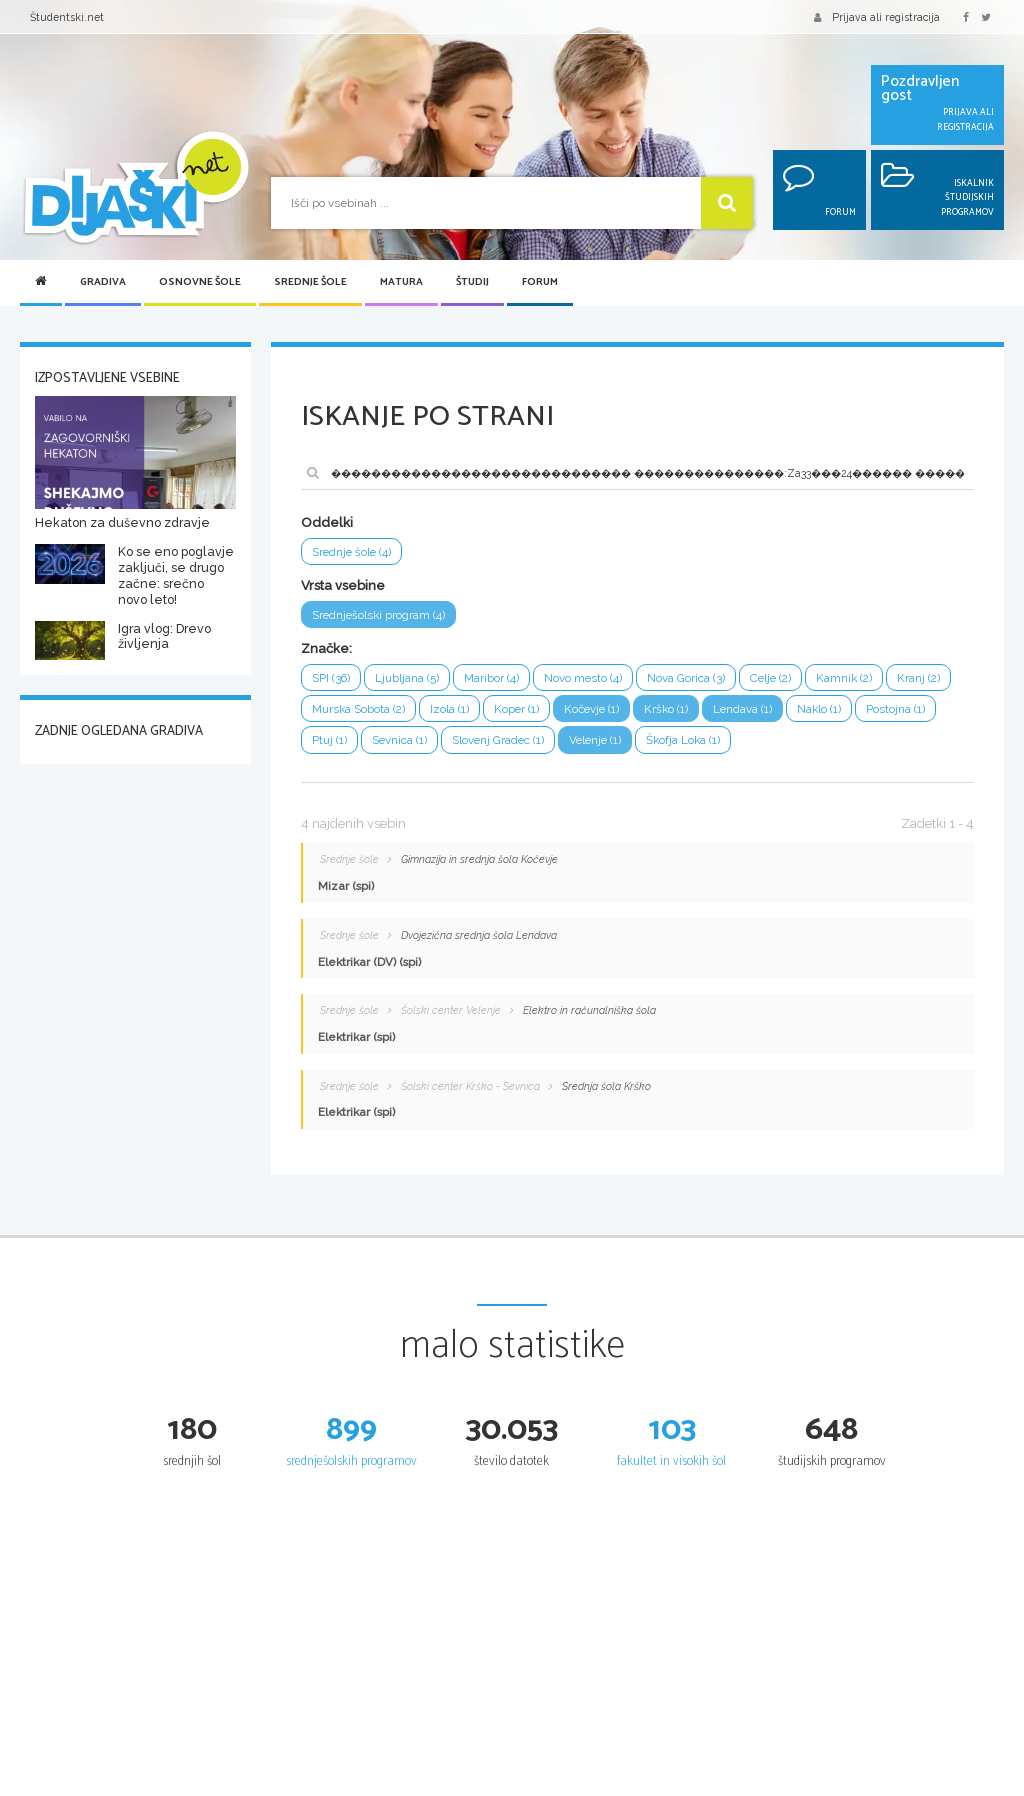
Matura (401, 282)
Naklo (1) (823, 709)
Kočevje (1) (593, 709)
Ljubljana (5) (408, 678)
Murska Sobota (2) (358, 709)
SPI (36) (331, 678)
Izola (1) (449, 709)
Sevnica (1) (400, 741)
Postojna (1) (899, 709)
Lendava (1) (746, 709)
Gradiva (103, 282)
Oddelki (327, 522)
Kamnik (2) (848, 678)
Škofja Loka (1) (689, 741)
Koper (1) (517, 709)
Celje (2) (773, 678)
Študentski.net (67, 17)
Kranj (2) (922, 678)
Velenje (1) (599, 741)
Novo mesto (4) (584, 678)
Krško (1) (669, 709)
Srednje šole (310, 282)
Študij (472, 282)
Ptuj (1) (329, 741)
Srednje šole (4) (353, 552)
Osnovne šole (200, 282)
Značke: (326, 648)
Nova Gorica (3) (688, 678)
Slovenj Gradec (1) (500, 741)
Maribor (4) (492, 678)
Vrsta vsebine (343, 585)
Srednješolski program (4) (379, 615)
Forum (540, 282)
